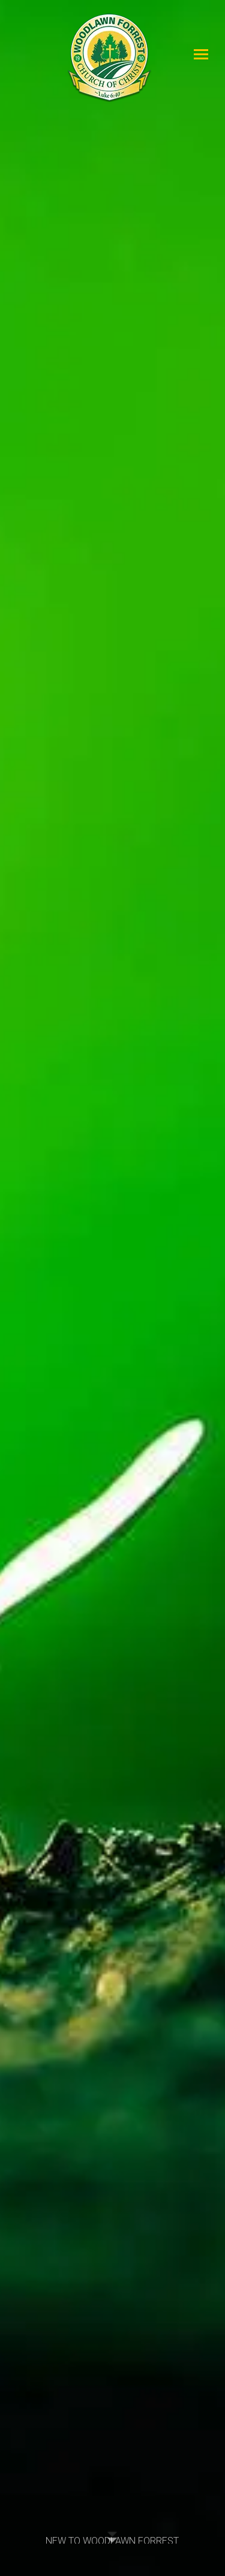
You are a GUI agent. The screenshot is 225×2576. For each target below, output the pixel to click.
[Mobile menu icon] (201, 54)
